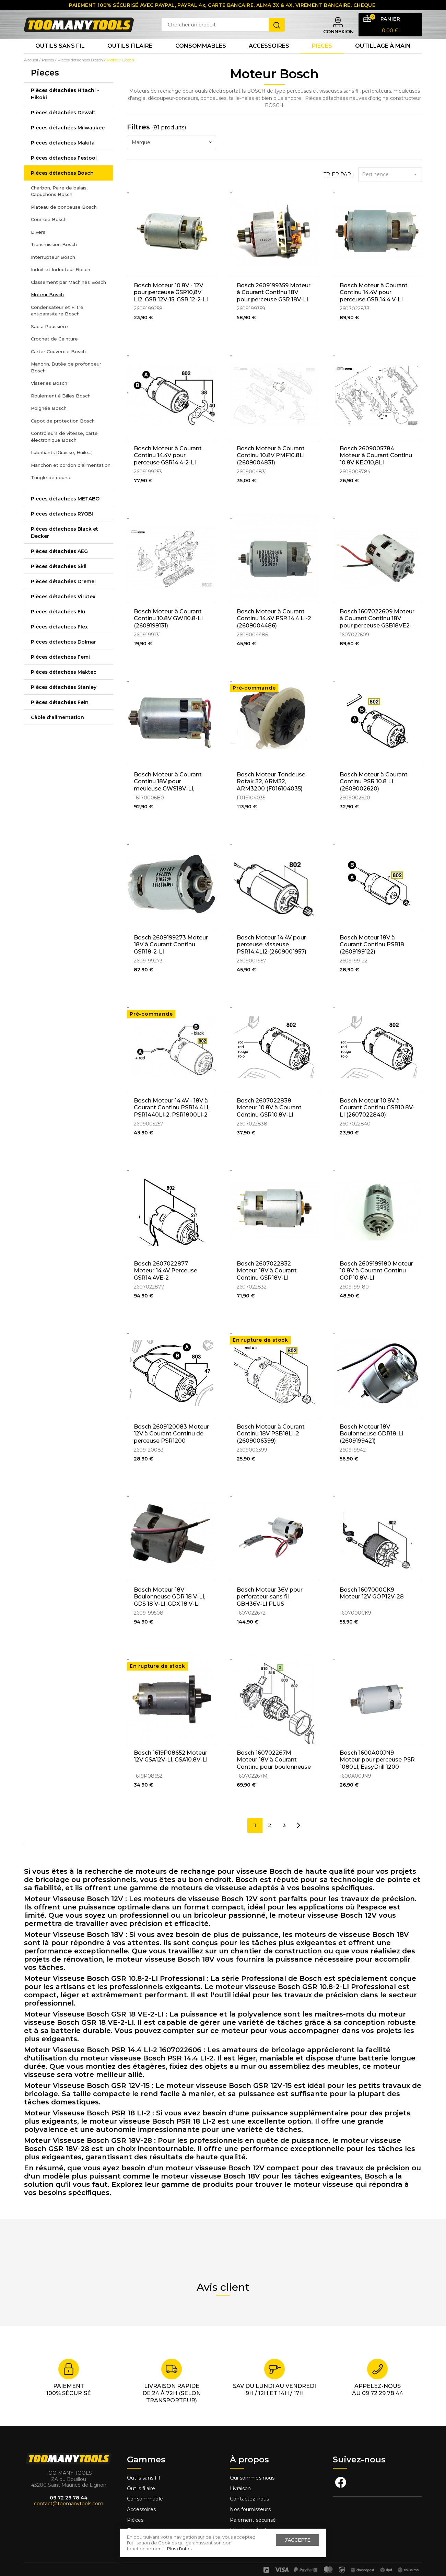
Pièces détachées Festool (64, 172)
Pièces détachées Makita (63, 157)
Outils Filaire (129, 58)
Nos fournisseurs (250, 2501)
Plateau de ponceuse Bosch (64, 221)
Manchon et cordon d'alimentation (70, 479)
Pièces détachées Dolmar (63, 656)
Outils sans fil (60, 58)
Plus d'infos (179, 2548)
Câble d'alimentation (57, 731)
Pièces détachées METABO (65, 513)
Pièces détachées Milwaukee (68, 142)
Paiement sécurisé (253, 2511)
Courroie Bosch (49, 233)
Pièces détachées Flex (59, 641)
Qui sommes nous (252, 2470)
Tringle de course (51, 492)
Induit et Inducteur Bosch (60, 284)
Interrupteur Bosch (53, 271)
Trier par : (338, 188)
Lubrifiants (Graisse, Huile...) (62, 467)
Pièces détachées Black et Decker (64, 546)
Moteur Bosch (47, 309)
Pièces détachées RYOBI (62, 528)
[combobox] (171, 157)
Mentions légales (251, 2522)
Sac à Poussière (49, 340)
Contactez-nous (249, 2490)
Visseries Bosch (49, 397)
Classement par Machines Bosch (68, 296)
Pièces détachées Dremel (63, 595)
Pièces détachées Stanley (63, 701)
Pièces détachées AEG (59, 565)
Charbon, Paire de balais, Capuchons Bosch (59, 205)
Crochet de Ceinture (54, 353)
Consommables (200, 58)
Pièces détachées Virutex (63, 611)
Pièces (135, 2511)
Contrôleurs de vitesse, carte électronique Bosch (64, 451)
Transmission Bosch (54, 259)
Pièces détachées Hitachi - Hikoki (65, 108)
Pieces (322, 58)
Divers (38, 246)
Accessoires (269, 58)
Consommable (145, 2490)
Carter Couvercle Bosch (58, 365)
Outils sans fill (143, 2470)
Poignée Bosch (49, 422)
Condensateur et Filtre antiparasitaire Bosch (57, 325)
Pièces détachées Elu (58, 626)
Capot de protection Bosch (63, 435)
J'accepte (297, 2540)
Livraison (240, 2480)
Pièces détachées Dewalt (63, 127)
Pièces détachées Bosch (62, 187)
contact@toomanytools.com (68, 2495)
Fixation (136, 2522)
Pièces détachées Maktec (63, 686)
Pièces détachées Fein (60, 716)
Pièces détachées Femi (60, 671)
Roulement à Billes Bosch (61, 410)
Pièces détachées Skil (58, 580)
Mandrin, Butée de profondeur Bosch (66, 382)
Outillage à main (383, 58)
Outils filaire (141, 2480)
